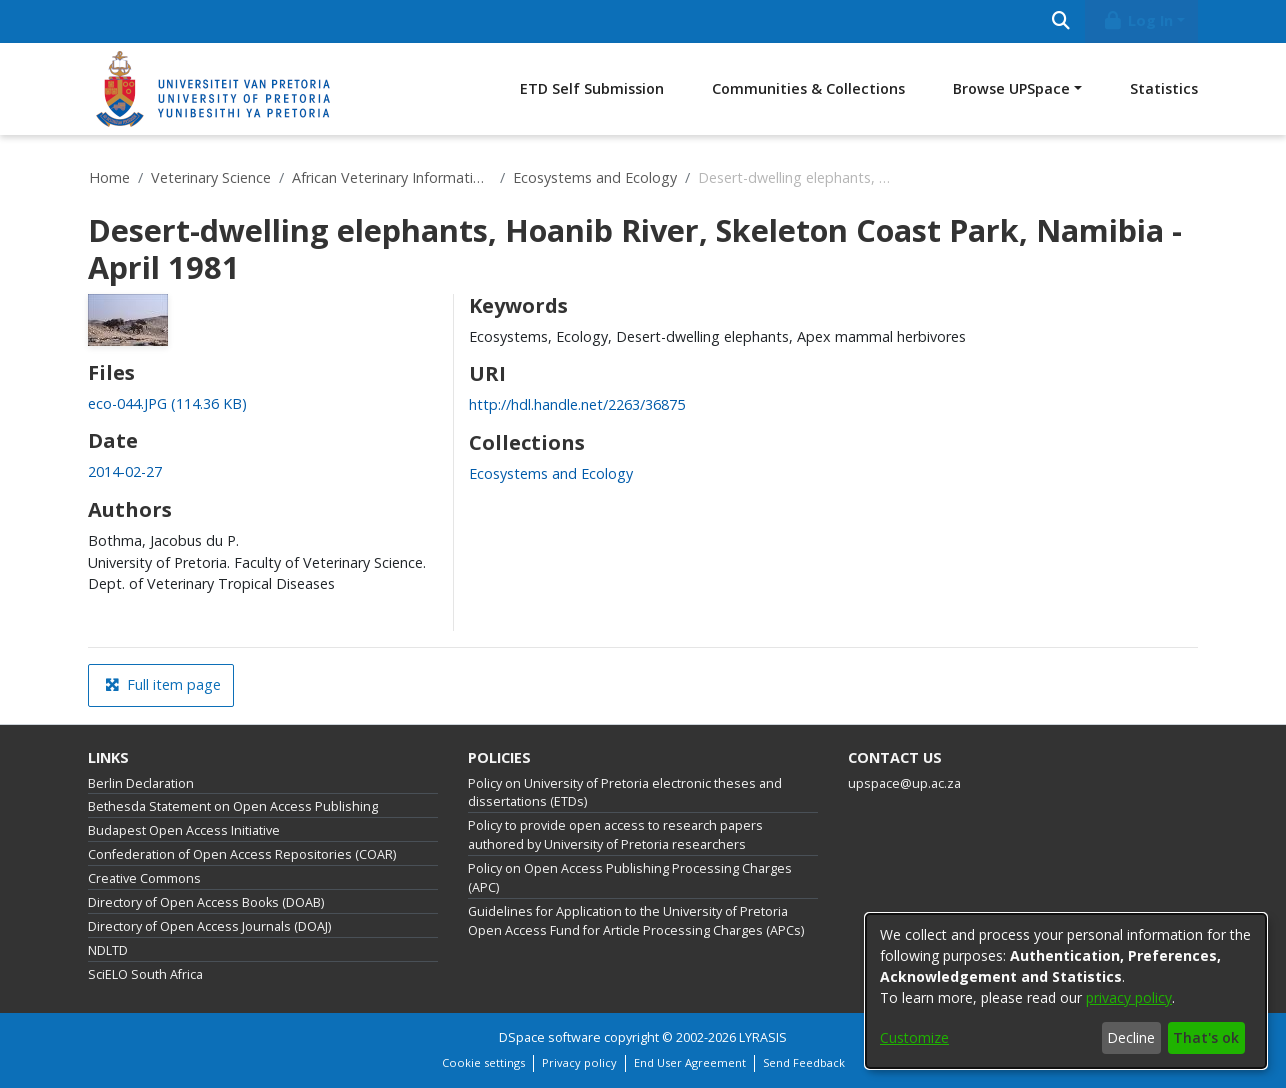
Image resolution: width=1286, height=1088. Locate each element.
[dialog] (1066, 991)
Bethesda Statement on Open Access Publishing (233, 806)
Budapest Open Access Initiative (184, 830)
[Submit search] (1060, 21)
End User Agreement (690, 1062)
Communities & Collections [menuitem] (808, 88)
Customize (914, 1037)
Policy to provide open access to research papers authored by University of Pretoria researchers (615, 835)
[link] (167, 403)
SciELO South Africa (145, 974)
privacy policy (1129, 997)
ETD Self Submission (592, 88)
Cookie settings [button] (483, 1062)
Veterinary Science (211, 177)
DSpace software (550, 1037)
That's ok (1206, 1037)
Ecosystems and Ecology (595, 177)
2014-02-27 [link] (125, 471)
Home (109, 177)
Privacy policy (579, 1062)
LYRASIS (763, 1037)
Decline (1131, 1037)
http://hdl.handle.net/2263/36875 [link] (577, 404)
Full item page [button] (163, 684)
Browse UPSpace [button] (1011, 88)
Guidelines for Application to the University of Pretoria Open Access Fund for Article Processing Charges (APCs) (636, 921)
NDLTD (108, 950)
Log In (1138, 20)
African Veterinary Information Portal (392, 177)
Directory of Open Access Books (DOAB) (206, 902)
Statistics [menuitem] (1164, 88)
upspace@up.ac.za (904, 783)
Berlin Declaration (141, 783)
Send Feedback (804, 1062)
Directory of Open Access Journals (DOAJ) (209, 926)
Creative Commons (144, 878)
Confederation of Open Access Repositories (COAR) (242, 854)
